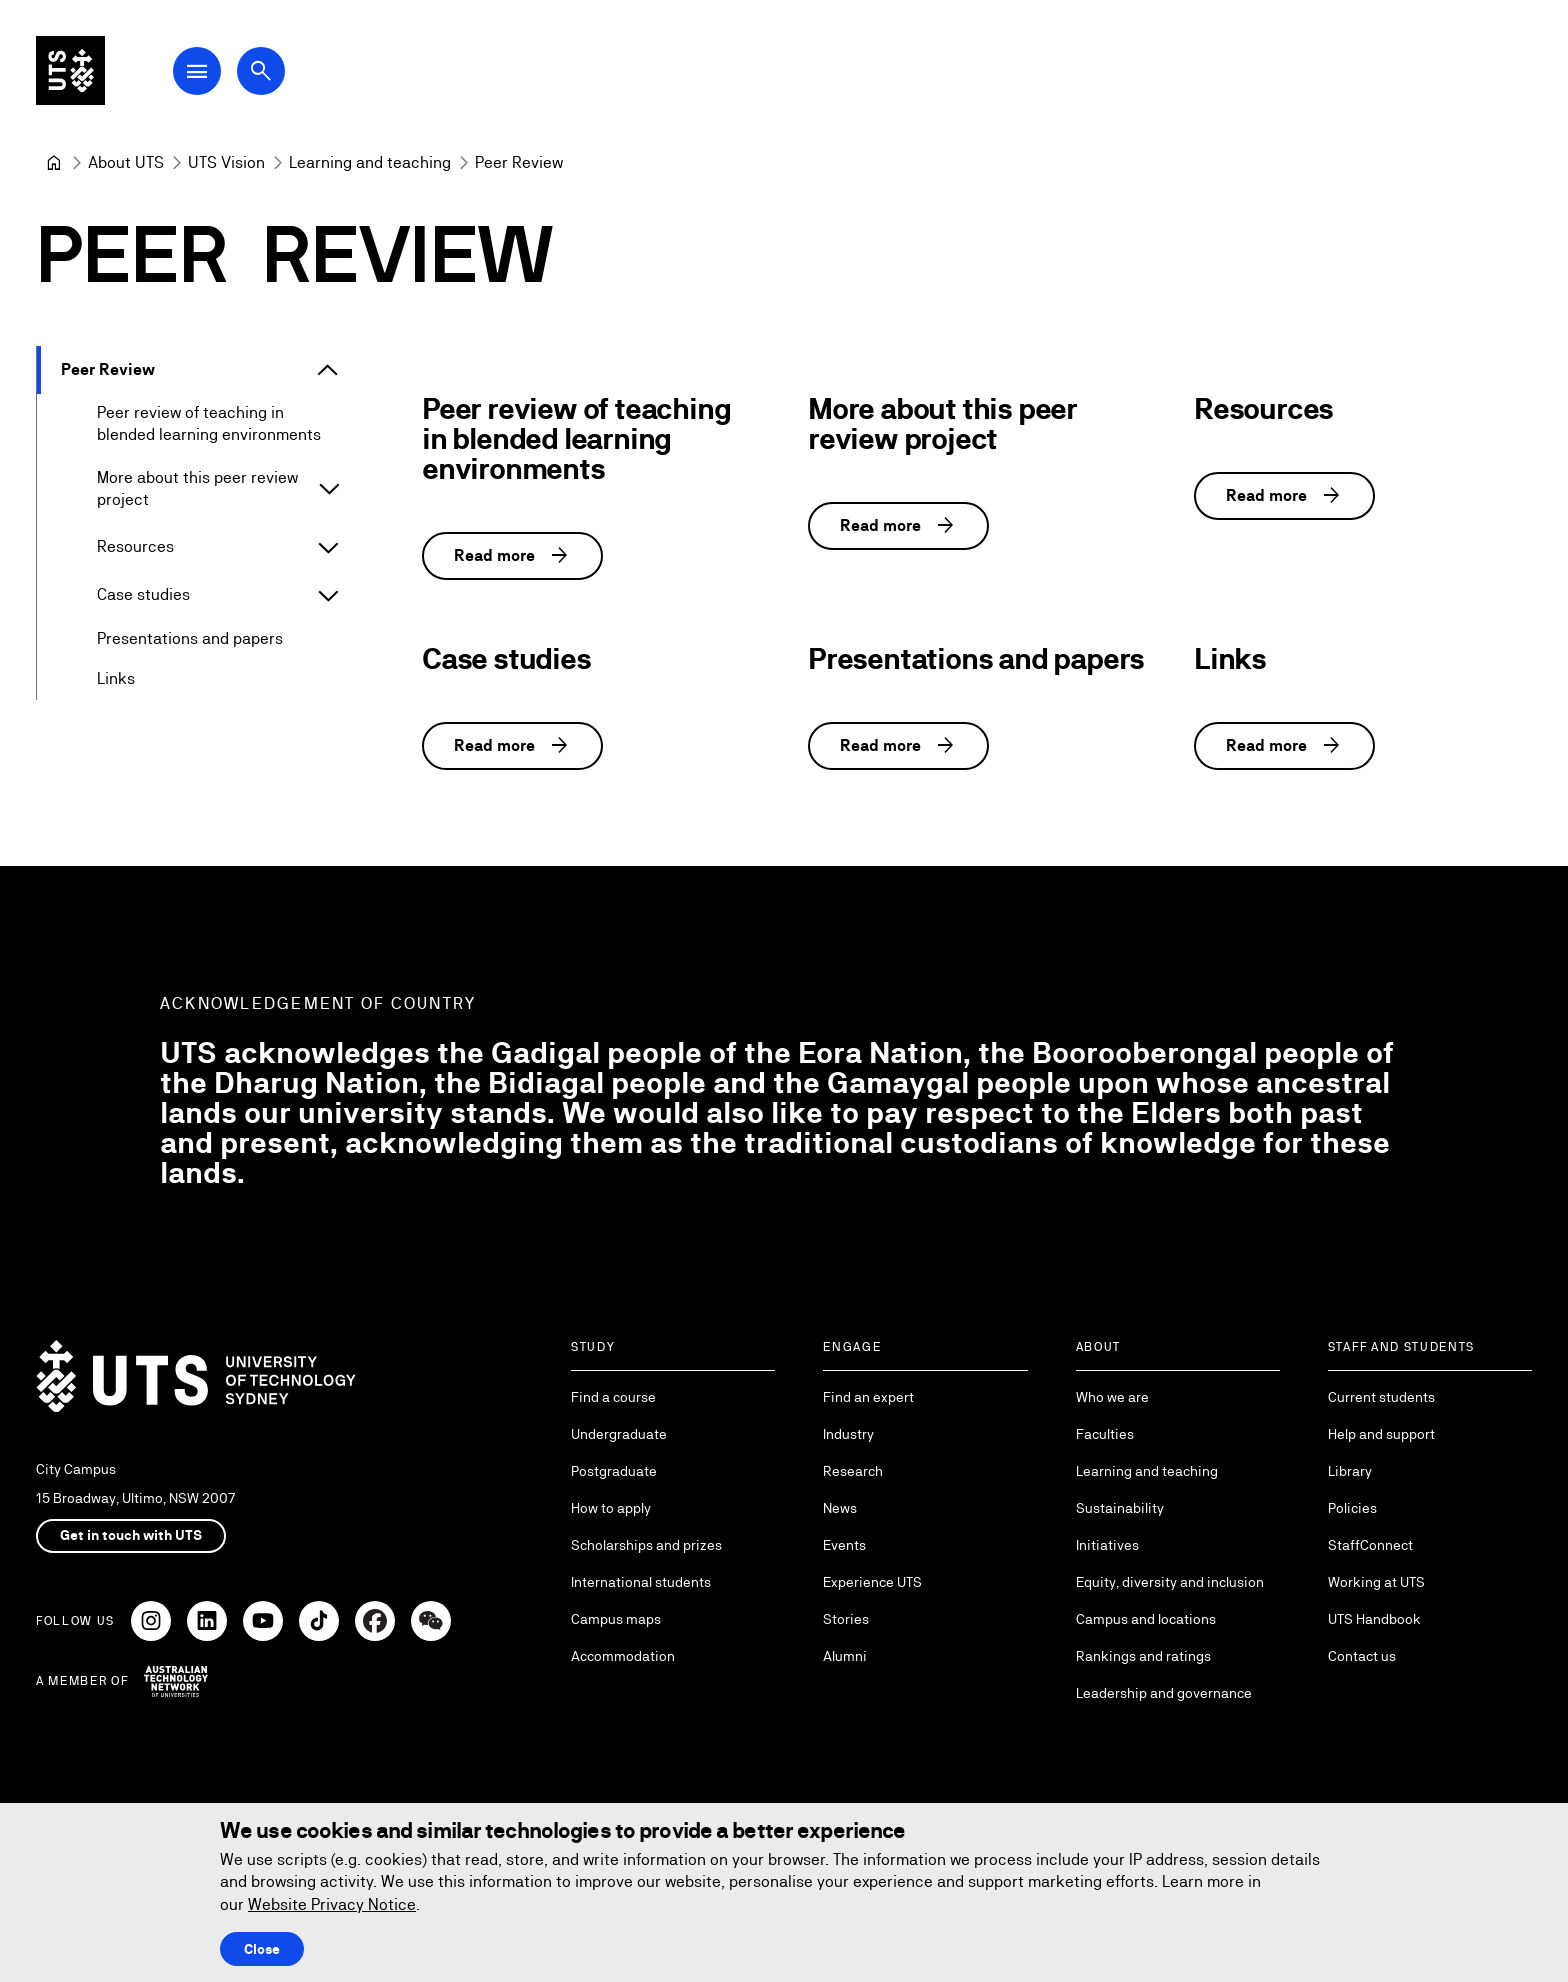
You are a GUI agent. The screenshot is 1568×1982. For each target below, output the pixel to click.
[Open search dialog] (268, 72)
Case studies (143, 595)
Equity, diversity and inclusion (1170, 1582)
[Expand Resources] (328, 548)
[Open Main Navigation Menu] (204, 72)
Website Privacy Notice (332, 1904)
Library (1350, 1471)
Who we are (1112, 1397)
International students (641, 1582)
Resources (135, 547)
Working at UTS (1376, 1582)
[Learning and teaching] (370, 163)
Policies (1352, 1508)
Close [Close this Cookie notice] (262, 1949)
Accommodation (623, 1656)
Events (844, 1545)
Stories (846, 1619)
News (840, 1508)
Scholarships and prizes (646, 1545)
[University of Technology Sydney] (54, 163)
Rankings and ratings (1143, 1656)
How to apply (611, 1508)
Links (116, 679)
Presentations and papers (190, 639)
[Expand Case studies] (328, 596)
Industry (848, 1434)
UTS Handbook (1374, 1619)
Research (853, 1471)
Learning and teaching (1147, 1471)
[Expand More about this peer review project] (329, 490)
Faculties (1105, 1434)
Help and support (1381, 1434)
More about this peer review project (197, 488)
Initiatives (1107, 1545)
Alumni (845, 1656)
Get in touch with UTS (131, 1535)
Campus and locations (1146, 1619)
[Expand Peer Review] (328, 370)
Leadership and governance (1164, 1693)
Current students (1381, 1397)
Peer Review (108, 369)
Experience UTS (872, 1582)
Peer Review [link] (519, 162)
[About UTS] (126, 163)
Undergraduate (619, 1434)
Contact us (1362, 1656)
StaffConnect (1370, 1545)
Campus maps (616, 1619)
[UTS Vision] (226, 163)
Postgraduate (614, 1471)
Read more (512, 556)
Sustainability (1120, 1508)
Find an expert (868, 1397)
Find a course (613, 1397)
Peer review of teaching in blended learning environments (209, 423)
